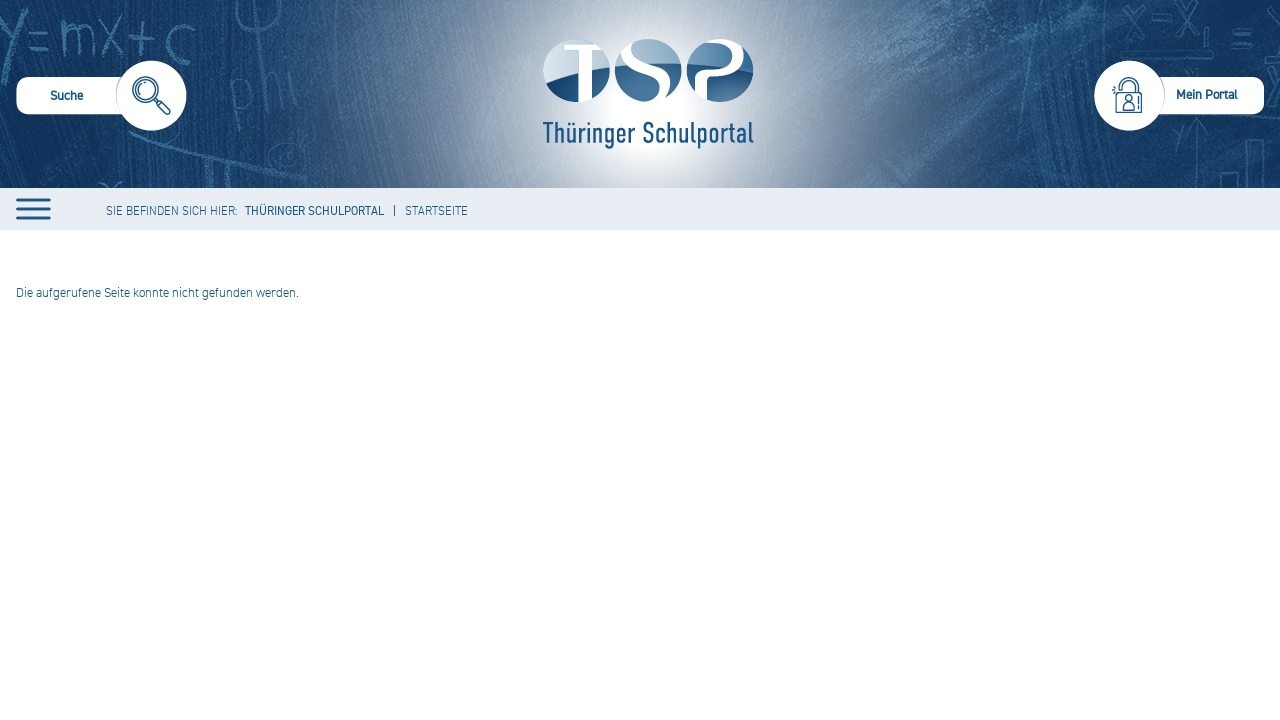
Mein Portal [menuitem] (1207, 95)
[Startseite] (643, 94)
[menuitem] (101, 98)
